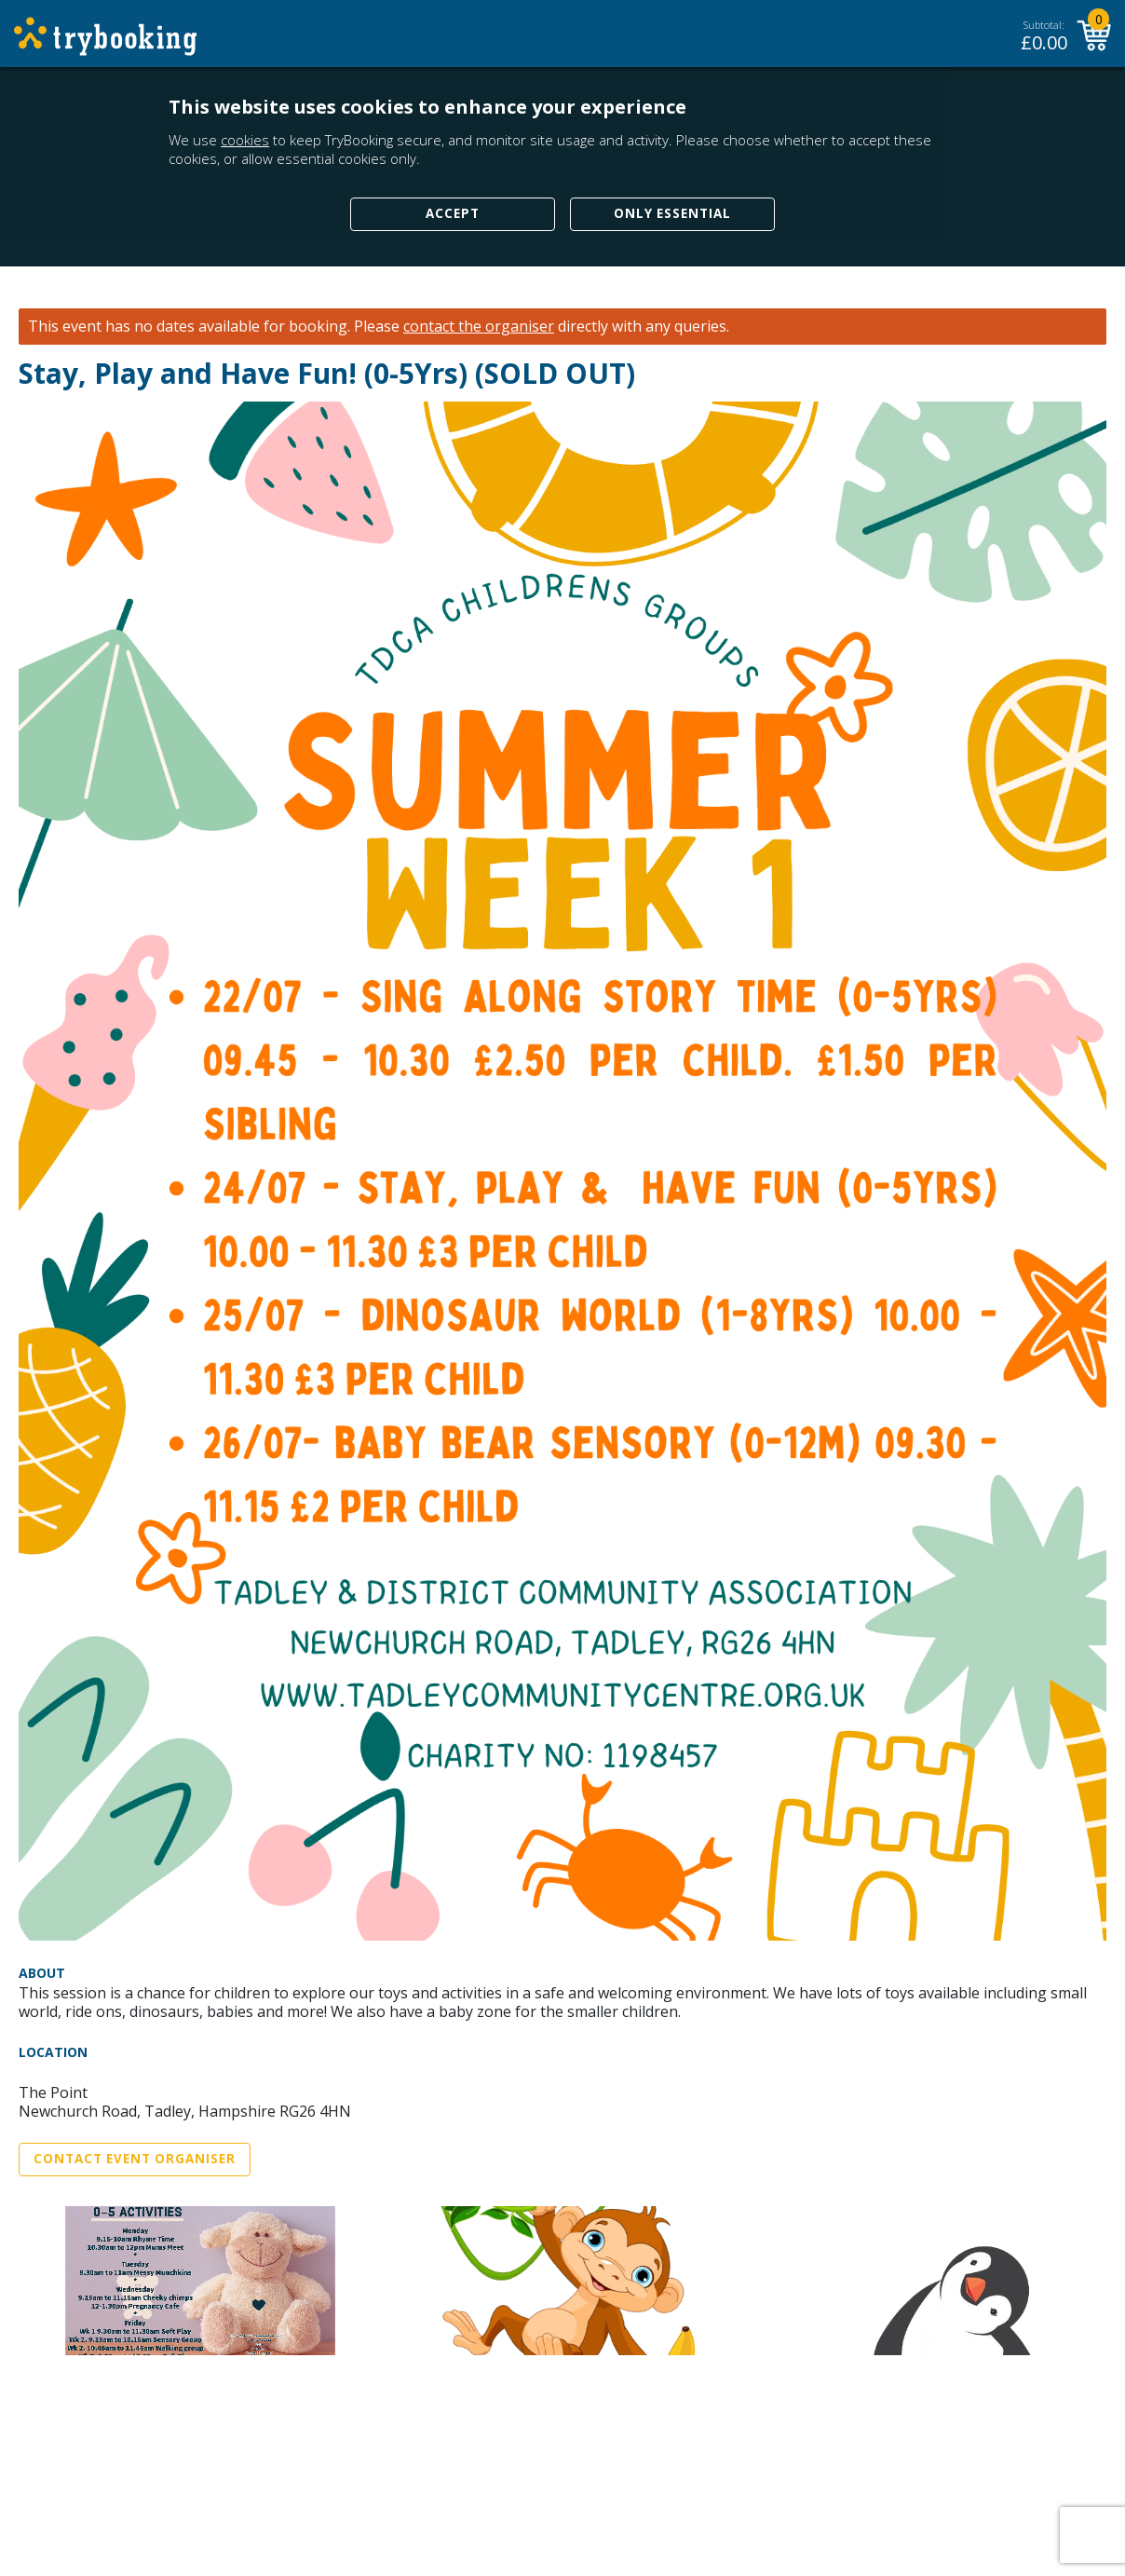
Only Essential (672, 213)
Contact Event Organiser (135, 2158)
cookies (245, 139)
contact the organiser (478, 326)
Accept (453, 213)
